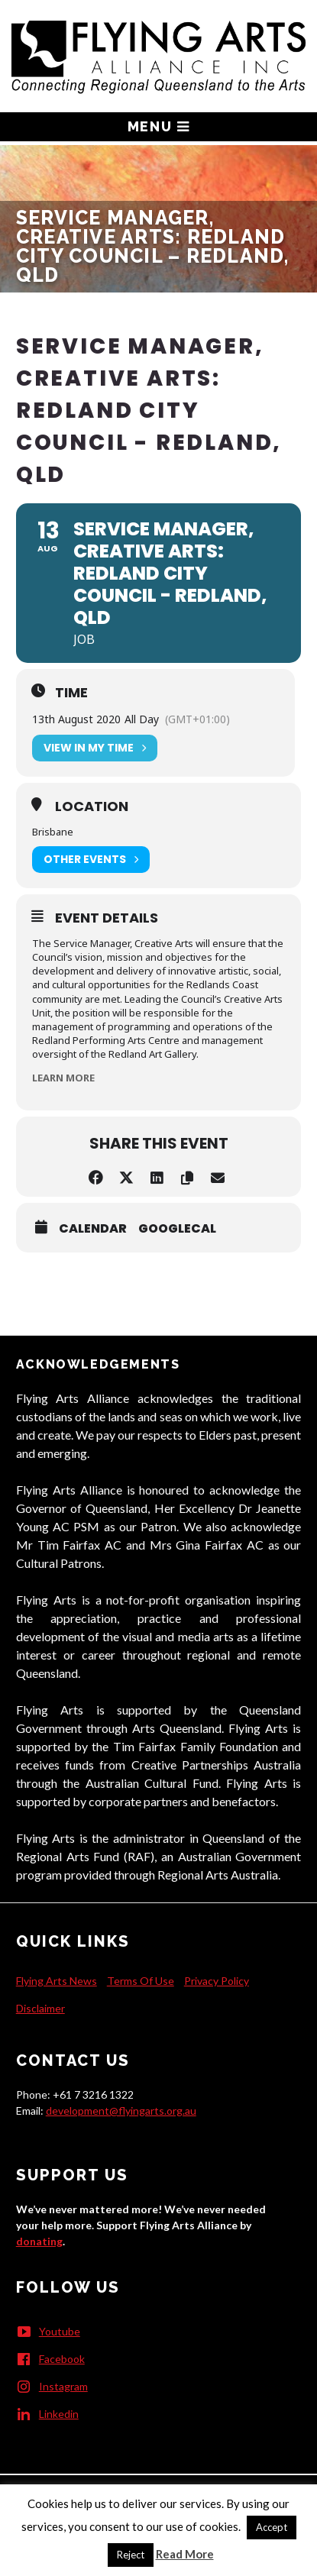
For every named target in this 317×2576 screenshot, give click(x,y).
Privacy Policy (216, 1980)
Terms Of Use (140, 1980)
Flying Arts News (56, 1980)
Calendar (93, 1229)
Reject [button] (130, 2555)
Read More (185, 2554)
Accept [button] (271, 2527)
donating (39, 2241)
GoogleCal (177, 1229)
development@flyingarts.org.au (121, 2110)
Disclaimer (40, 2008)
